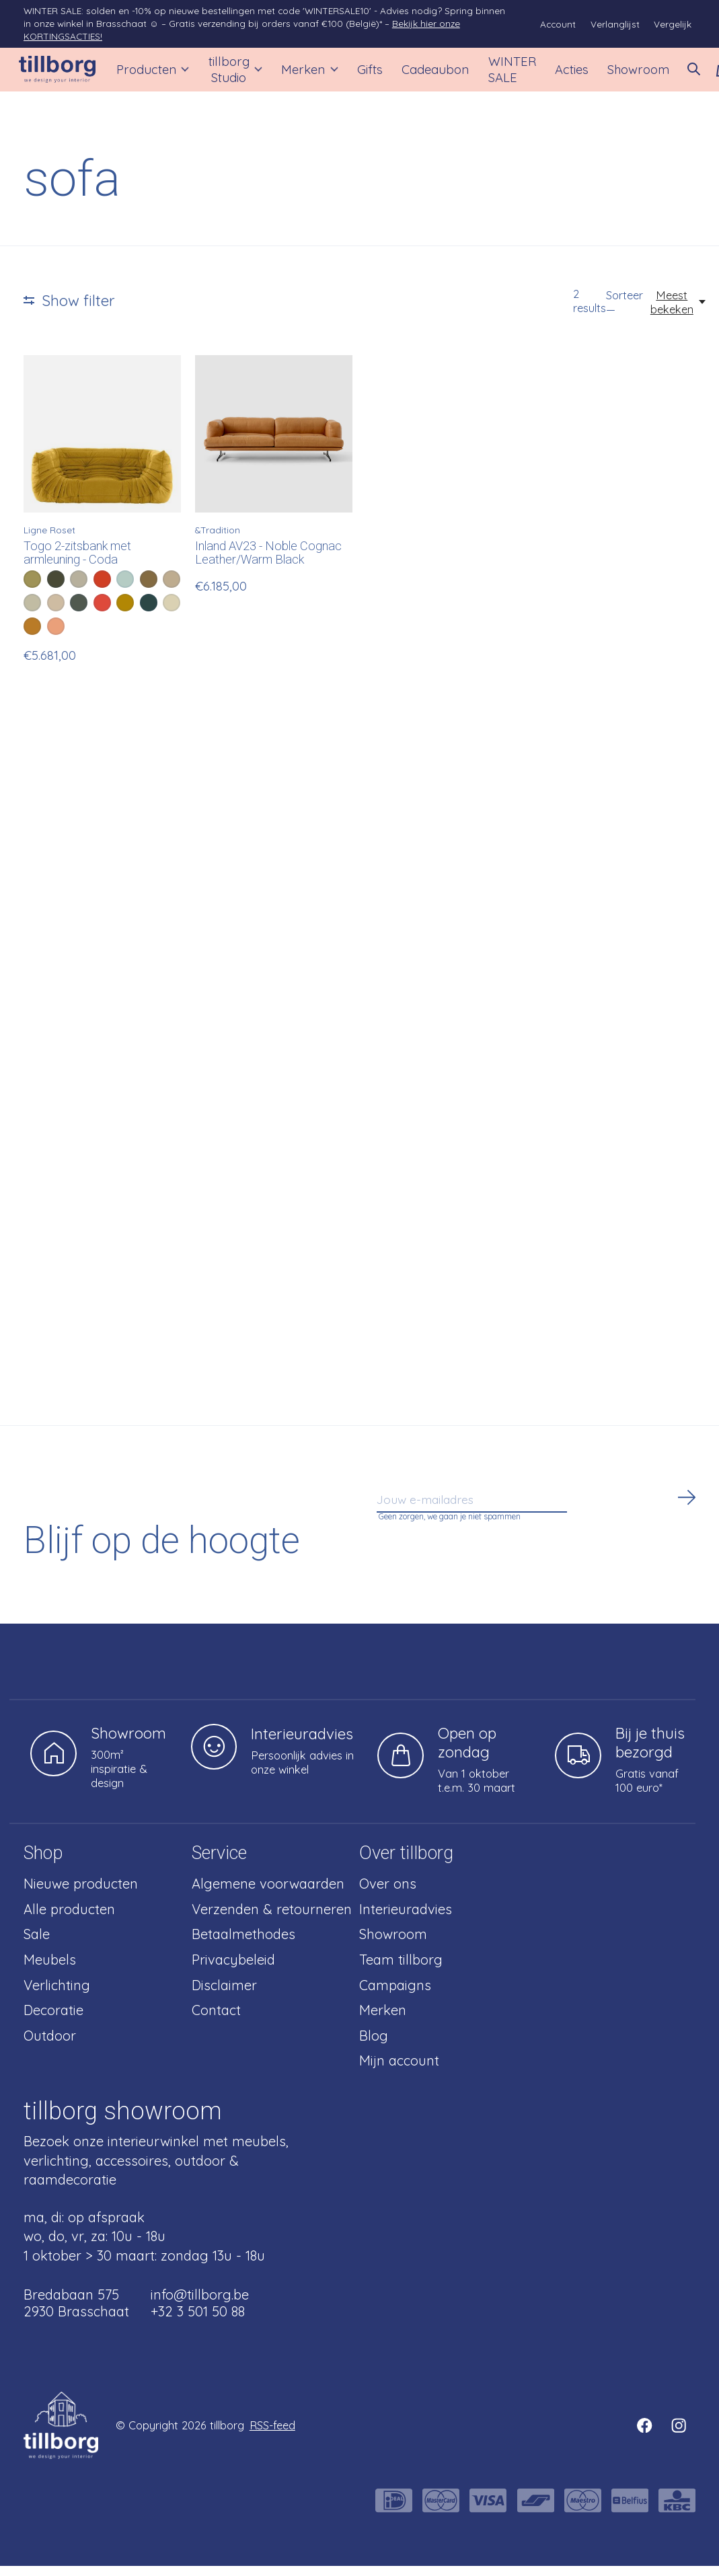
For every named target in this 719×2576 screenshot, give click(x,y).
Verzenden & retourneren (272, 1919)
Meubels (50, 1969)
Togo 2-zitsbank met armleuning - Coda (77, 562)
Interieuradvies (405, 1919)
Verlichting (57, 1994)
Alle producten (69, 1919)
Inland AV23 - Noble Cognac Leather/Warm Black (268, 562)
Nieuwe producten (81, 1893)
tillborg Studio (236, 75)
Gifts (365, 74)
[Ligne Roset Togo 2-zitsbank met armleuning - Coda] (102, 444)
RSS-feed (272, 2435)
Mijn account (399, 2070)
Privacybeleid (233, 1969)
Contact (216, 2020)
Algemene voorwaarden (268, 1893)
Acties (557, 74)
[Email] (537, 1514)
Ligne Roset (49, 539)
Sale (37, 1944)
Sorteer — (624, 312)
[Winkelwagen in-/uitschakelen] (704, 74)
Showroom (621, 74)
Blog (373, 2045)
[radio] (32, 589)
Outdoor (50, 2045)
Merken (306, 74)
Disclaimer (224, 1994)
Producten (158, 74)
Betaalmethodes (243, 1944)
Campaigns (395, 1994)
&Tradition (217, 539)
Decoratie (53, 2020)
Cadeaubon (427, 74)
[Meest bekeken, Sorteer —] (679, 312)
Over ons (387, 1893)
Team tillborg (401, 1969)
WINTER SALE (499, 75)
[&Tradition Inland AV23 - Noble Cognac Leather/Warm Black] (273, 444)
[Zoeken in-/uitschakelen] (675, 74)
